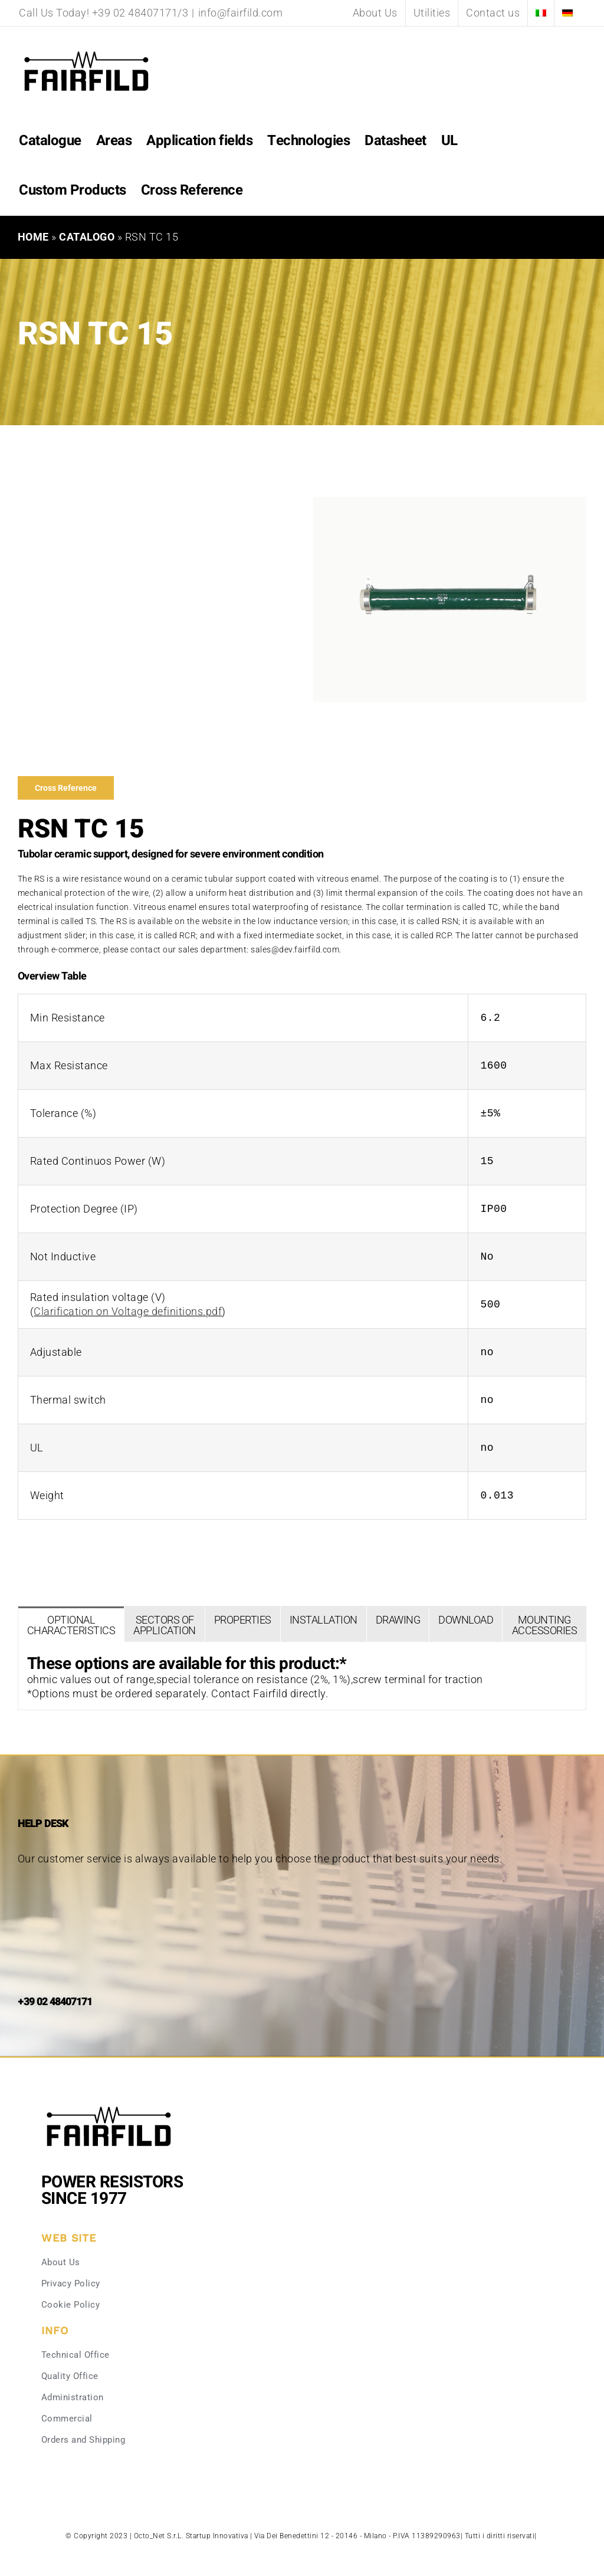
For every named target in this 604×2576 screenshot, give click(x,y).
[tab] (71, 1624)
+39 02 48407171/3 (140, 12)
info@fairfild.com (240, 12)
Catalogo (86, 237)
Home (33, 237)
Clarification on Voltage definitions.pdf (128, 1311)
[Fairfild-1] (108, 2105)
